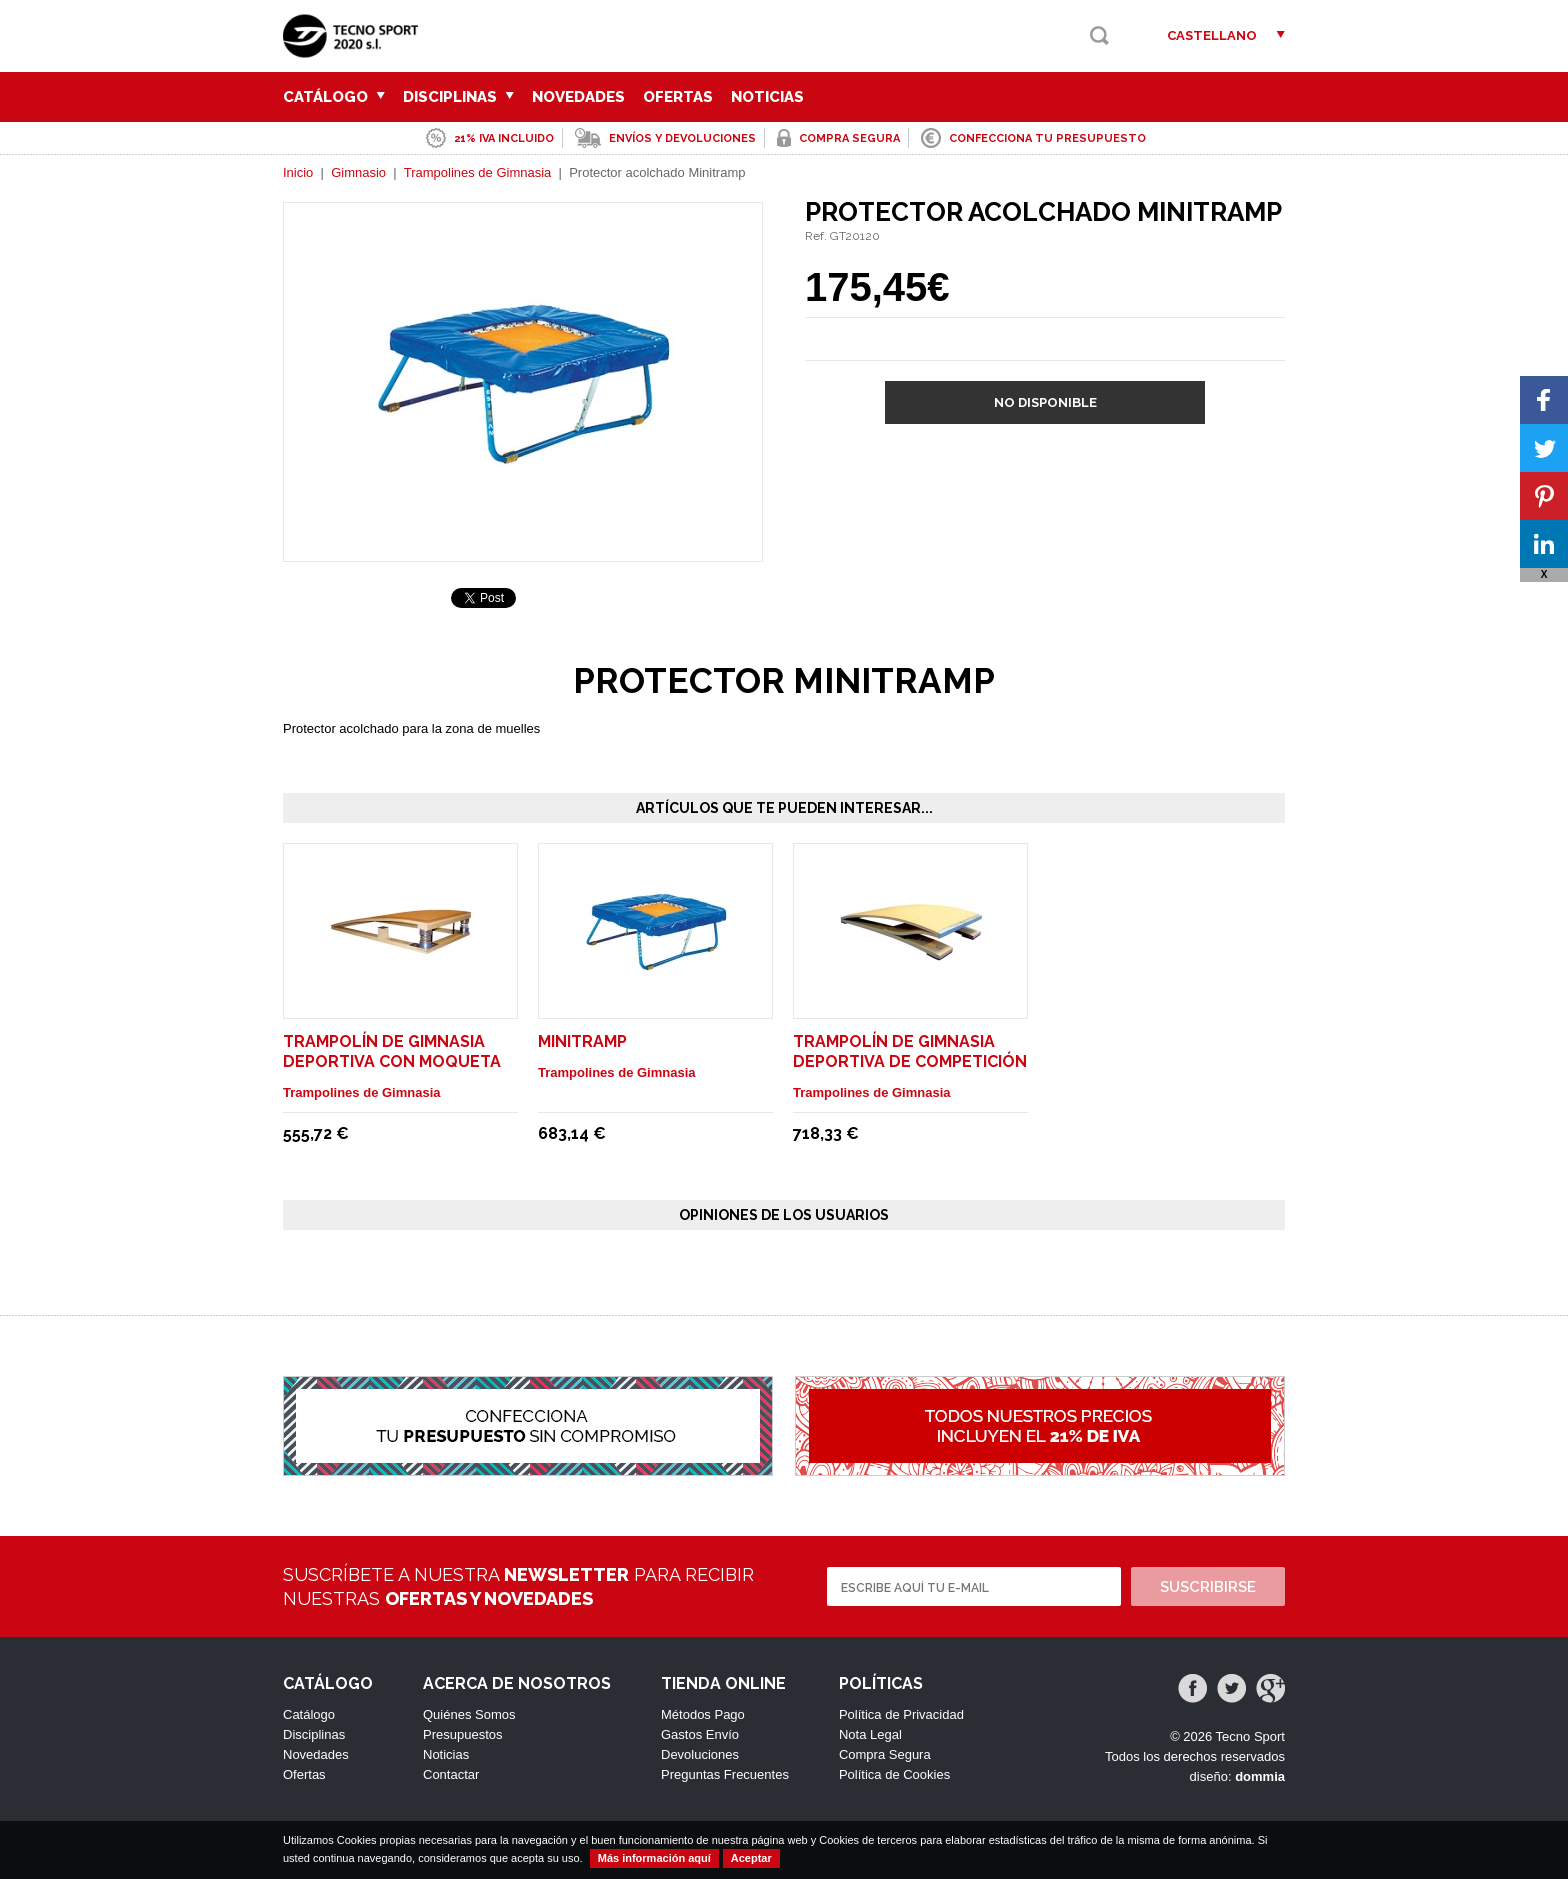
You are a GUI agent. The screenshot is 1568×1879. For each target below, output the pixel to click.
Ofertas (678, 97)
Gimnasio (358, 172)
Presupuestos (463, 1734)
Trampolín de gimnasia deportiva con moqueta (392, 1051)
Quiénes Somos (469, 1714)
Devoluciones (700, 1754)
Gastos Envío (700, 1734)
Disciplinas (458, 97)
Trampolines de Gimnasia (478, 172)
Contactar (451, 1774)
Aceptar (751, 1858)
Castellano (1212, 35)
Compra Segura (885, 1754)
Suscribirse (1208, 1587)
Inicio (298, 172)
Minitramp (582, 1041)
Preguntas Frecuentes (725, 1774)
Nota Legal (870, 1734)
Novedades (578, 97)
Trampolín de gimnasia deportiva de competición (910, 1051)
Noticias (767, 97)
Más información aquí (654, 1858)
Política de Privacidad (901, 1714)
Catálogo (334, 97)
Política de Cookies (894, 1774)
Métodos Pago (703, 1714)
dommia (1260, 1776)
